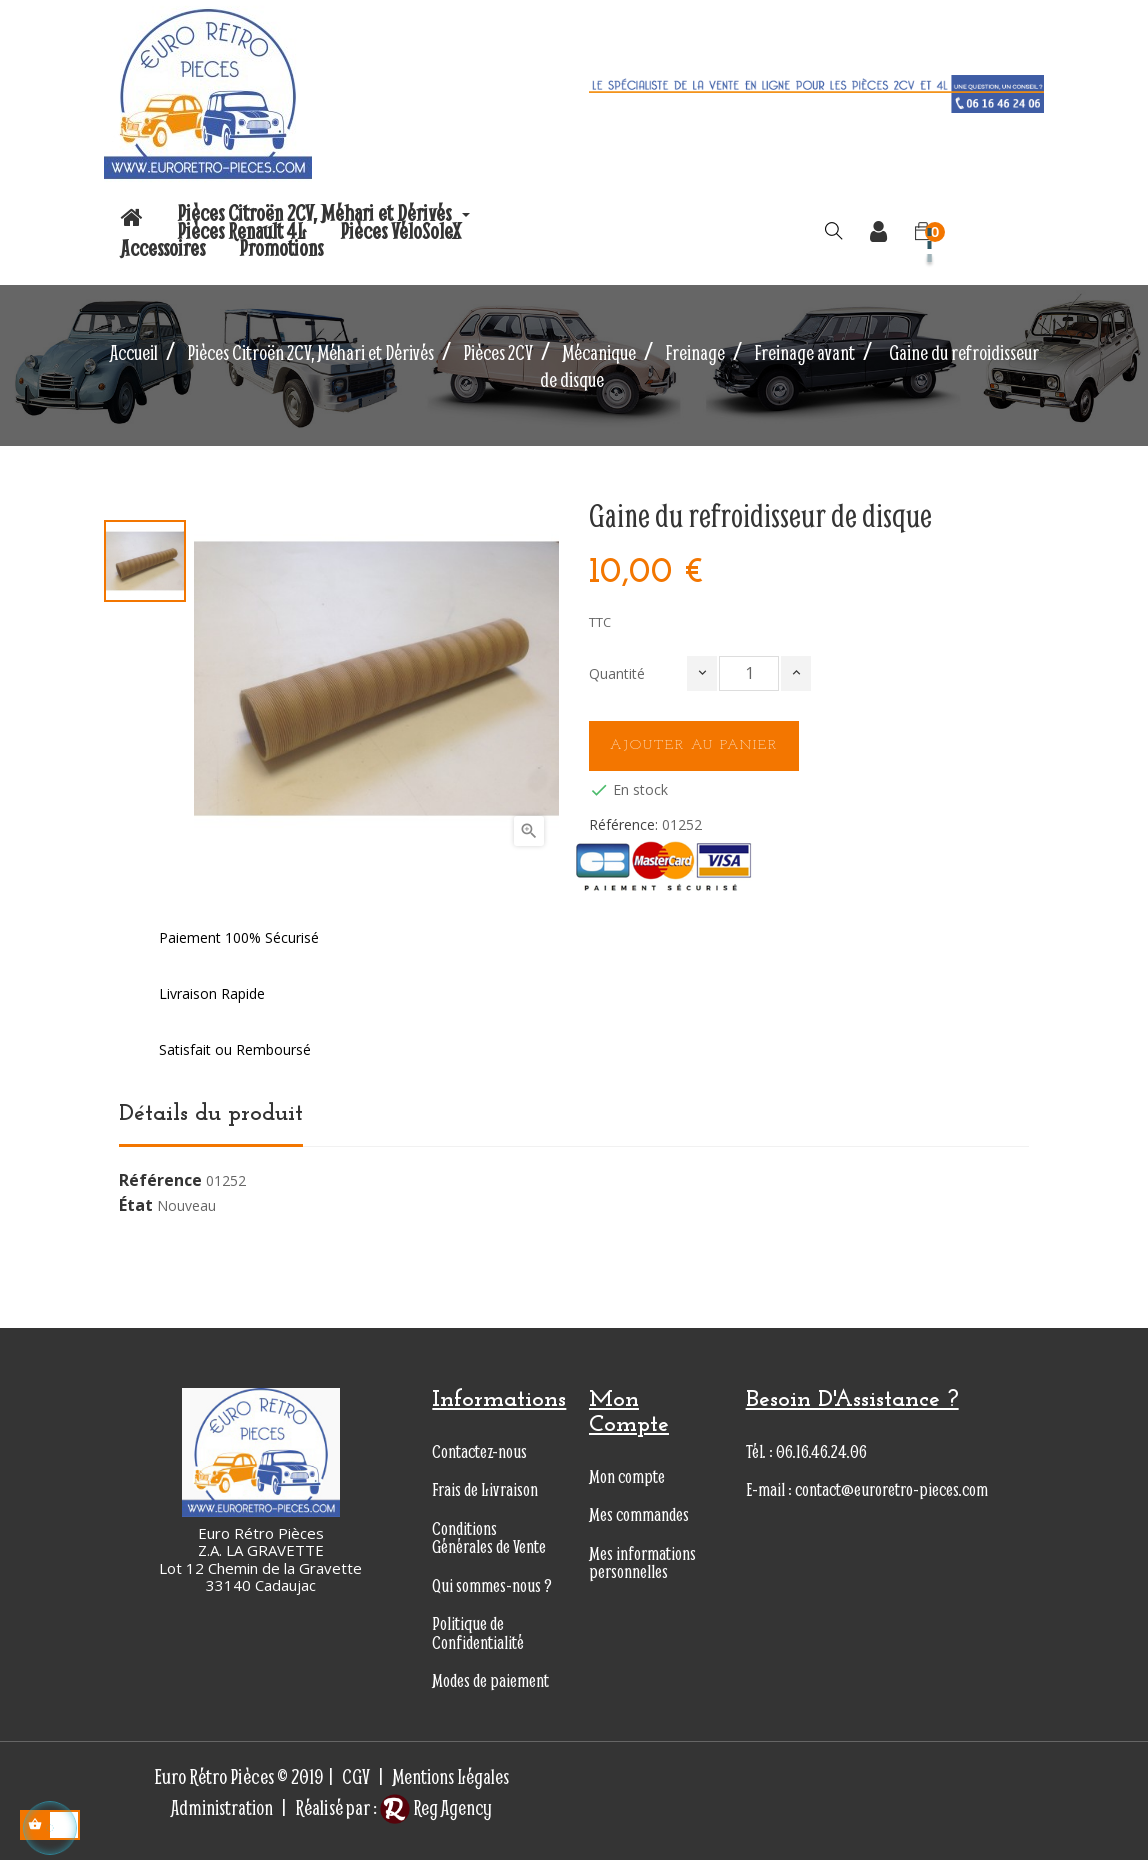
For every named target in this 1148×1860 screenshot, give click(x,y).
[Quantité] (749, 673)
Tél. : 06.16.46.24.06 (806, 1451)
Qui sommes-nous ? (492, 1585)
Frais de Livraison (485, 1489)
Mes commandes (639, 1514)
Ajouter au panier (694, 745)
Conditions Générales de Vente (489, 1538)
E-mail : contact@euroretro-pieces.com (867, 1489)
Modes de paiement (490, 1680)
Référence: (623, 825)
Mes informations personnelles (642, 1563)
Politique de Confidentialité (478, 1633)
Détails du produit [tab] (211, 1114)
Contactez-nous (479, 1451)
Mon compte (627, 1476)
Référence (160, 1181)
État (136, 1206)
